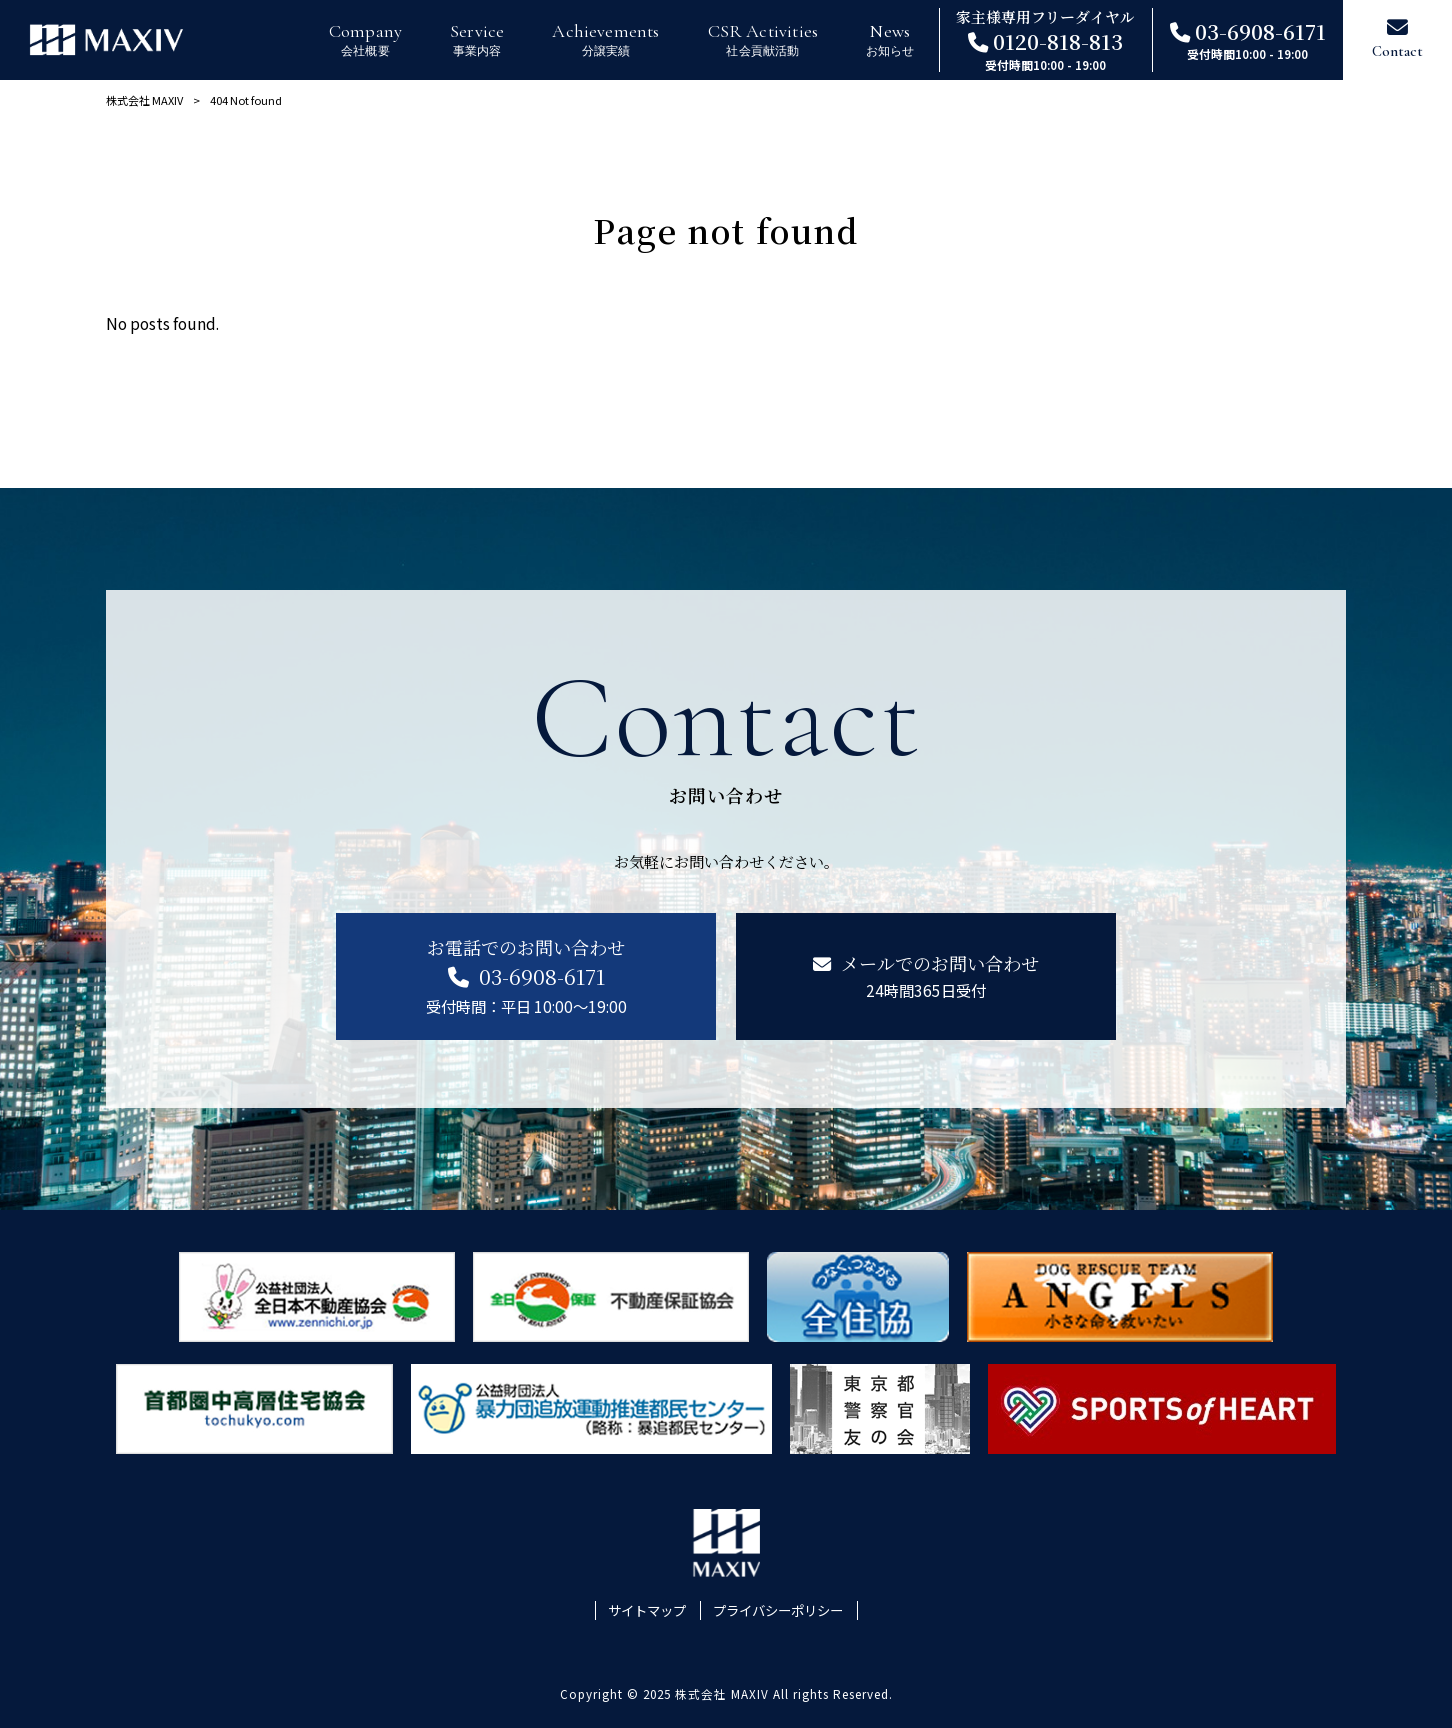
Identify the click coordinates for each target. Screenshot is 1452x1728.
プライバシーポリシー (778, 1610)
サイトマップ (647, 1610)
